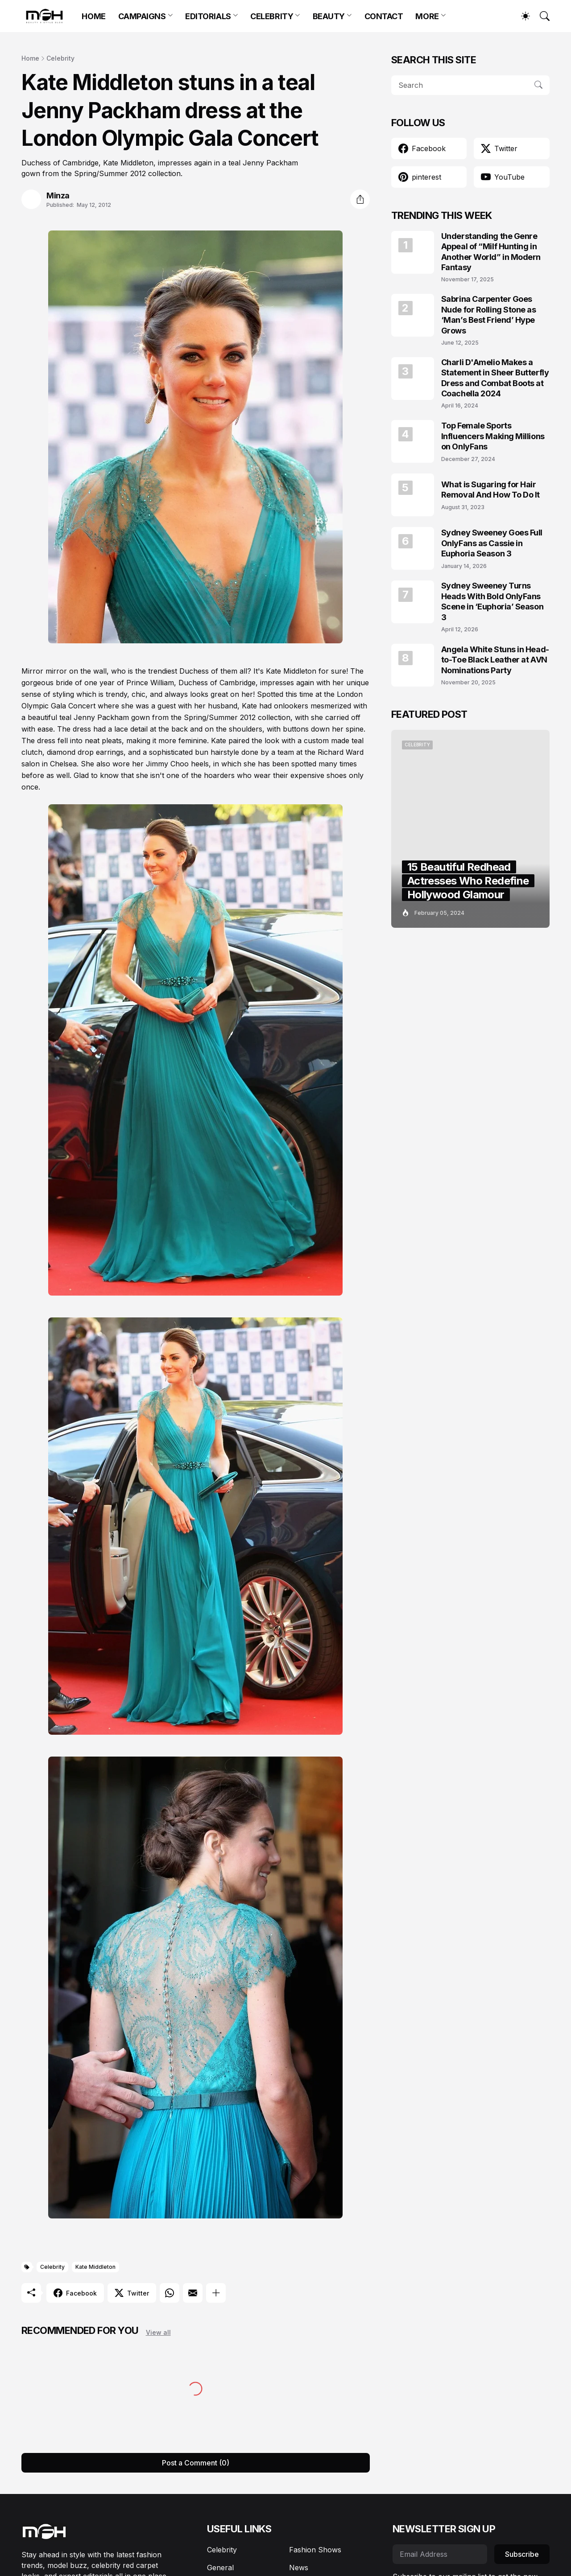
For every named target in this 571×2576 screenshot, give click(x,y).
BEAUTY (329, 16)
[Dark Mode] (521, 16)
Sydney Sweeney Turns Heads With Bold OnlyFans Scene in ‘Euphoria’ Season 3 (492, 601)
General (220, 2567)
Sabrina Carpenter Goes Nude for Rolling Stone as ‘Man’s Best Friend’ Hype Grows (488, 314)
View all (158, 2332)
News (298, 2567)
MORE (427, 16)
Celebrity (60, 58)
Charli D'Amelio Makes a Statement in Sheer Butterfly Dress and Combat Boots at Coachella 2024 (495, 378)
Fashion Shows (315, 2549)
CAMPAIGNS (142, 16)
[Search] (541, 16)
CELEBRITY (271, 16)
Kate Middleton (95, 2266)
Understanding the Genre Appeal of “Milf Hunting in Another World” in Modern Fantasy (491, 251)
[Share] (360, 199)
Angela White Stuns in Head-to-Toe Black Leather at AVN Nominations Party (495, 660)
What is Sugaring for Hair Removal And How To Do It (490, 489)
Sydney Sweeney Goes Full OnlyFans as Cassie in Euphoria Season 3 (491, 543)
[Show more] (216, 2293)
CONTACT (383, 16)
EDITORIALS (208, 16)
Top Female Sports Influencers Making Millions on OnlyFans (493, 436)
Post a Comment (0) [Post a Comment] (195, 2462)
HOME (93, 16)
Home (30, 58)
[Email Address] (440, 2554)
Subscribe (522, 2554)
